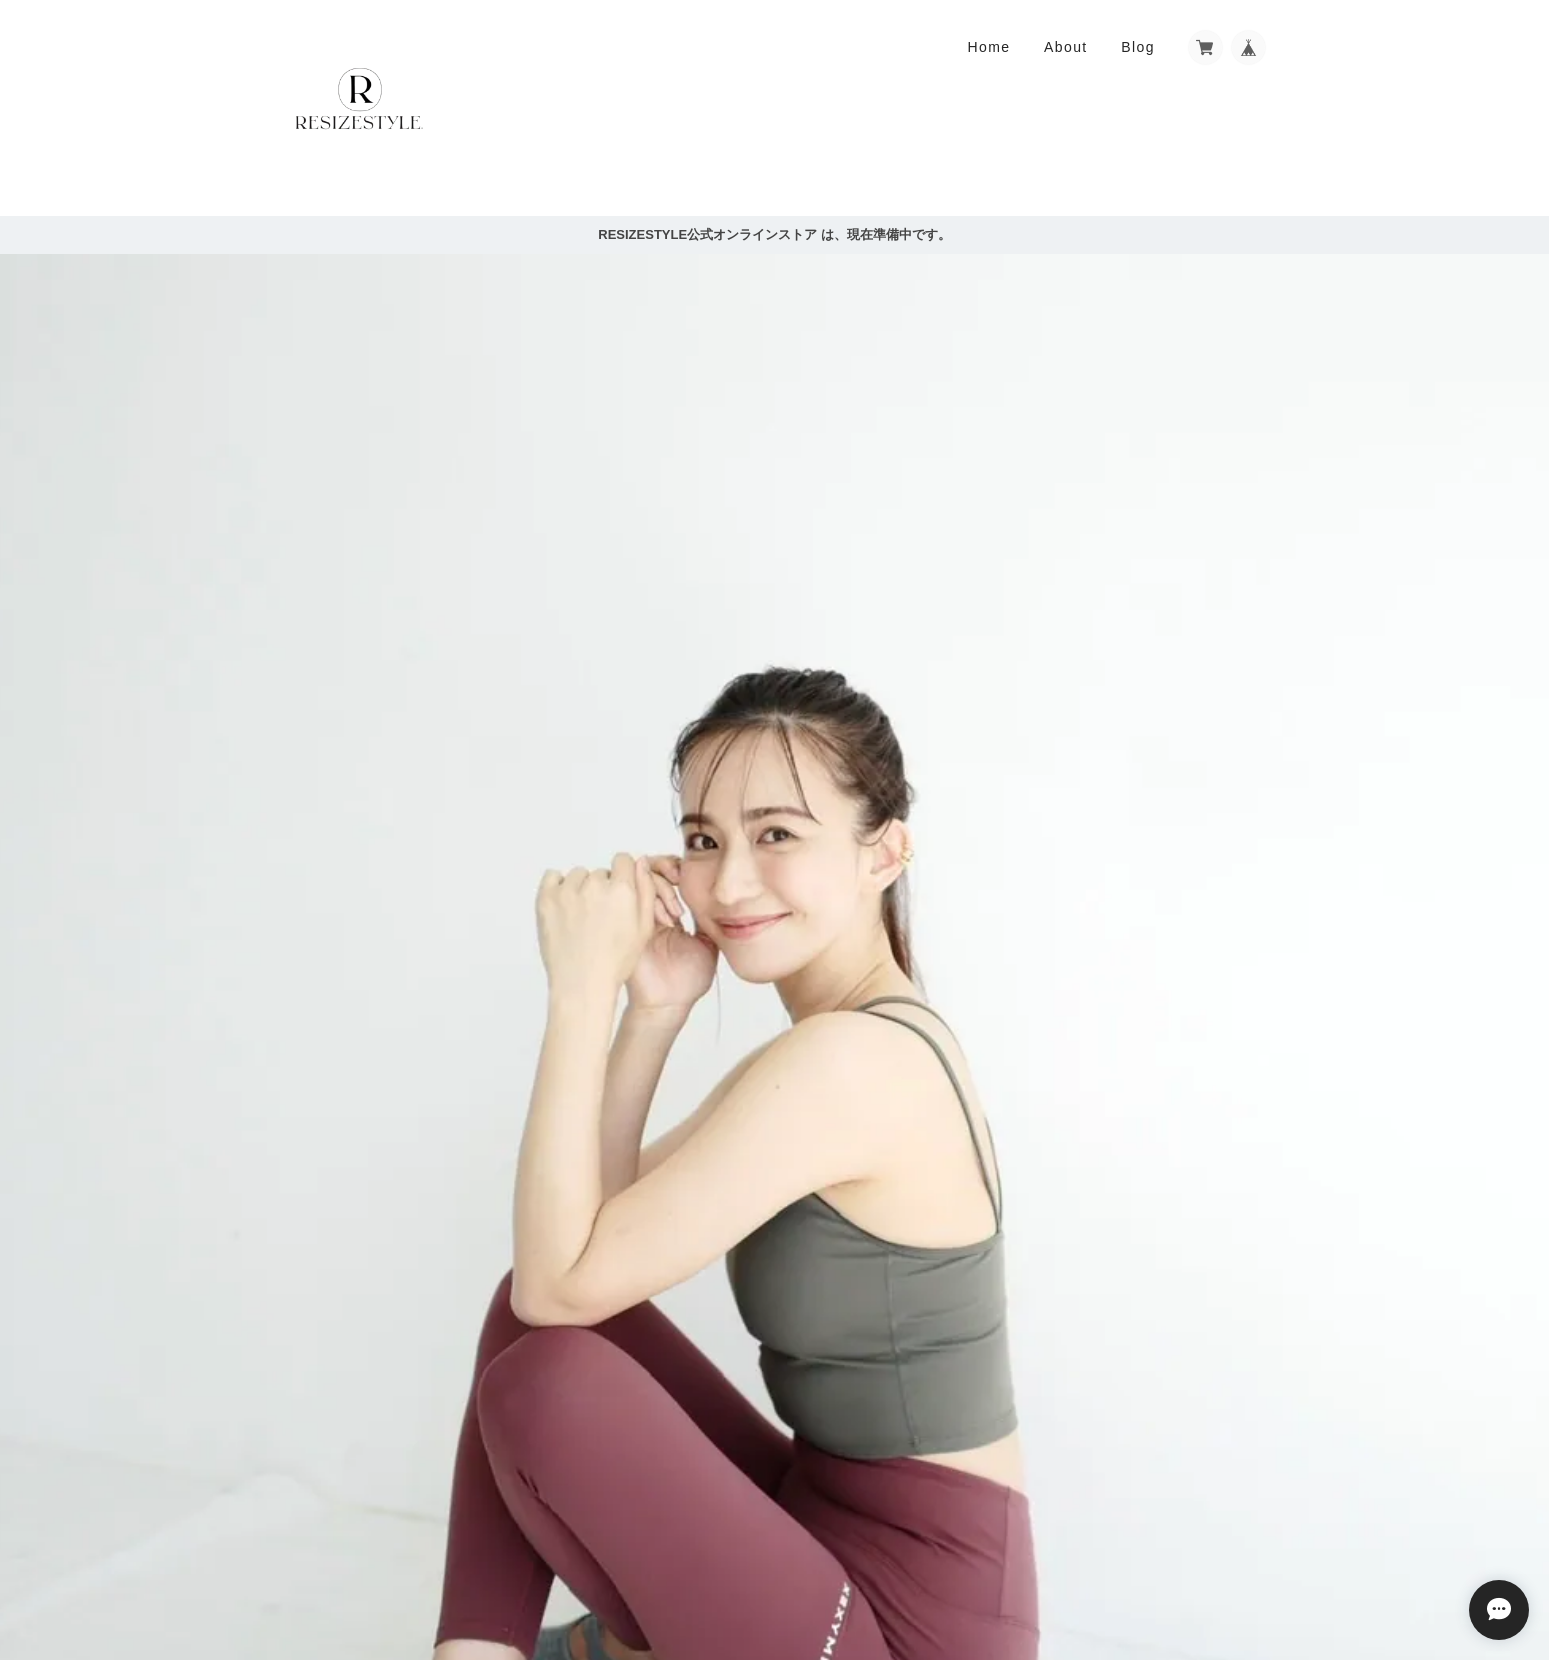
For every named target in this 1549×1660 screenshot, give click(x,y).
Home (988, 47)
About (1066, 47)
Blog (1138, 47)
